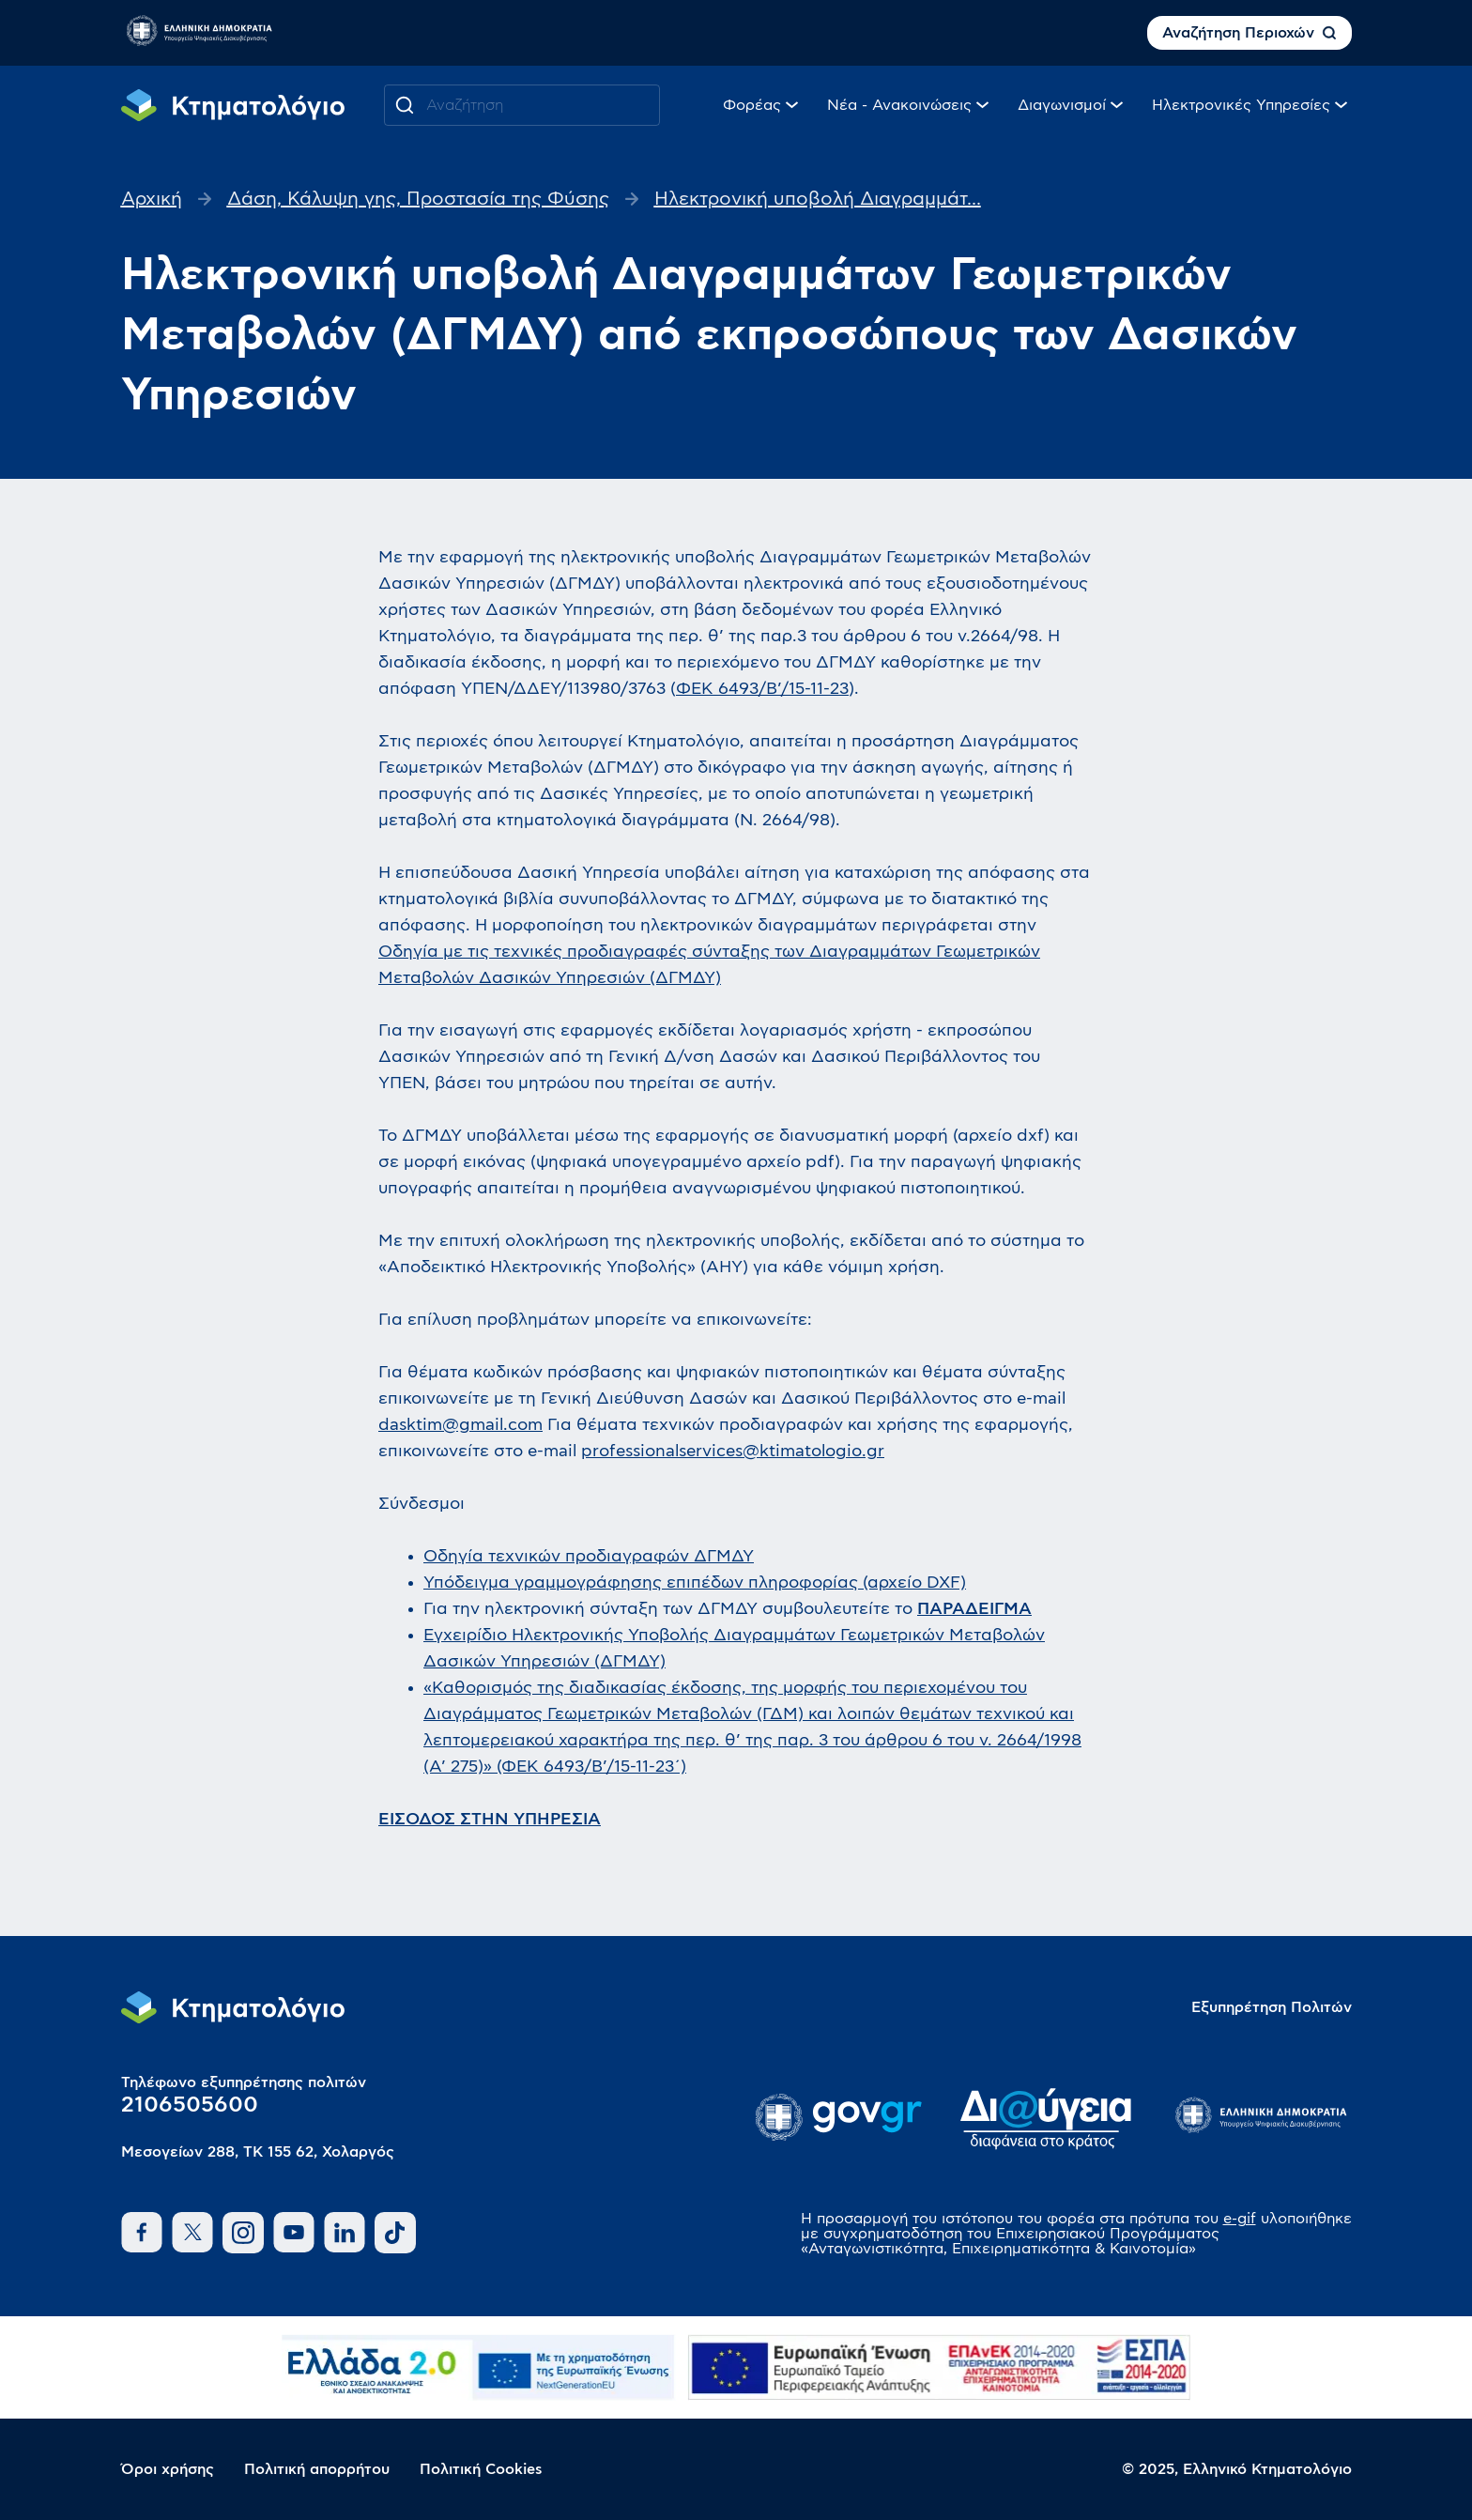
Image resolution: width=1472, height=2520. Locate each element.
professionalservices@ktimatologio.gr (732, 1451)
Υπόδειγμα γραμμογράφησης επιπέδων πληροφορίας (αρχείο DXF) (694, 1583)
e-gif (1239, 2218)
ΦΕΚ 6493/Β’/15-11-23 (762, 689)
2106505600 (189, 2105)
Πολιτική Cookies (481, 2469)
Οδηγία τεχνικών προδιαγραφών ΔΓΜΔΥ (588, 1556)
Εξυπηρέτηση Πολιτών (1271, 2007)
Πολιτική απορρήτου (317, 2469)
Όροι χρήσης (167, 2469)
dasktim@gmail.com (460, 1425)
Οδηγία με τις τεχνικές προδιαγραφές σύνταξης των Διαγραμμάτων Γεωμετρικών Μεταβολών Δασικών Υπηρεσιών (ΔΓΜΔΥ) (709, 965)
